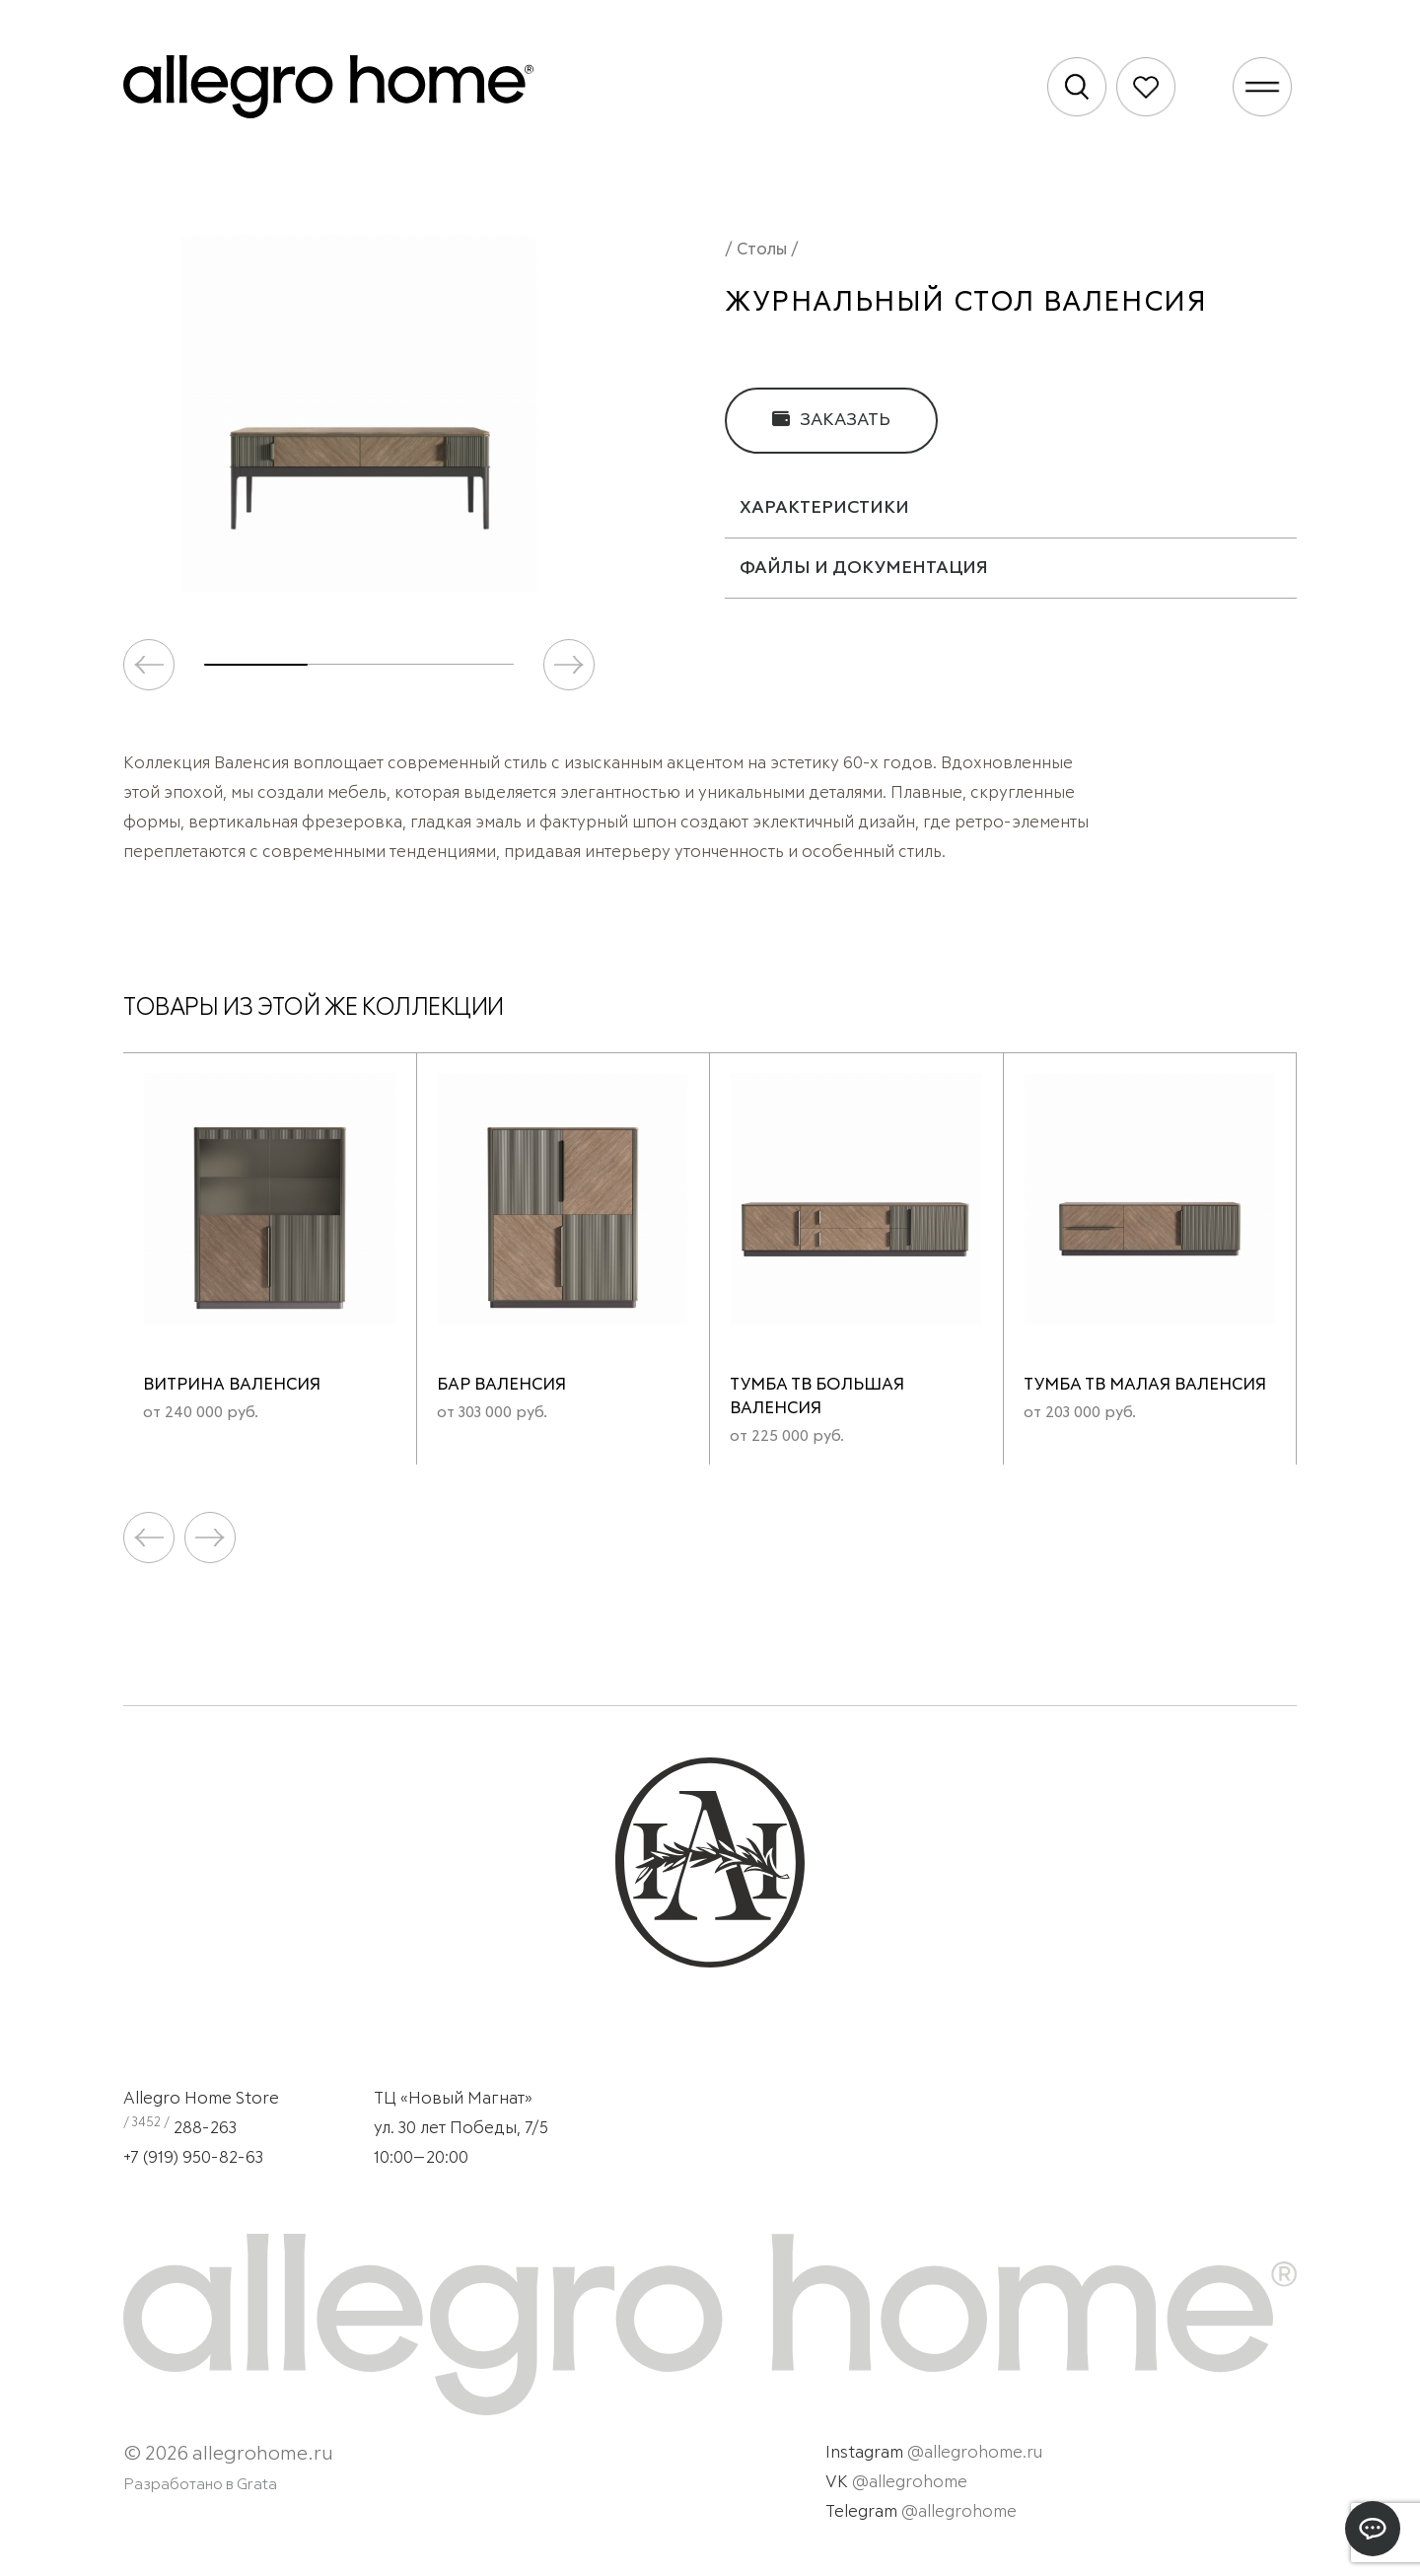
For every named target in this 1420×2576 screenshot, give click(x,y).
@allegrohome (909, 2482)
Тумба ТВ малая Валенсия (1145, 1385)
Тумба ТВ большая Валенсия (817, 1397)
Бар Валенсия (501, 1385)
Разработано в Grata (200, 2484)
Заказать (831, 419)
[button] (569, 664)
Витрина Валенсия (231, 1385)
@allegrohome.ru (974, 2453)
